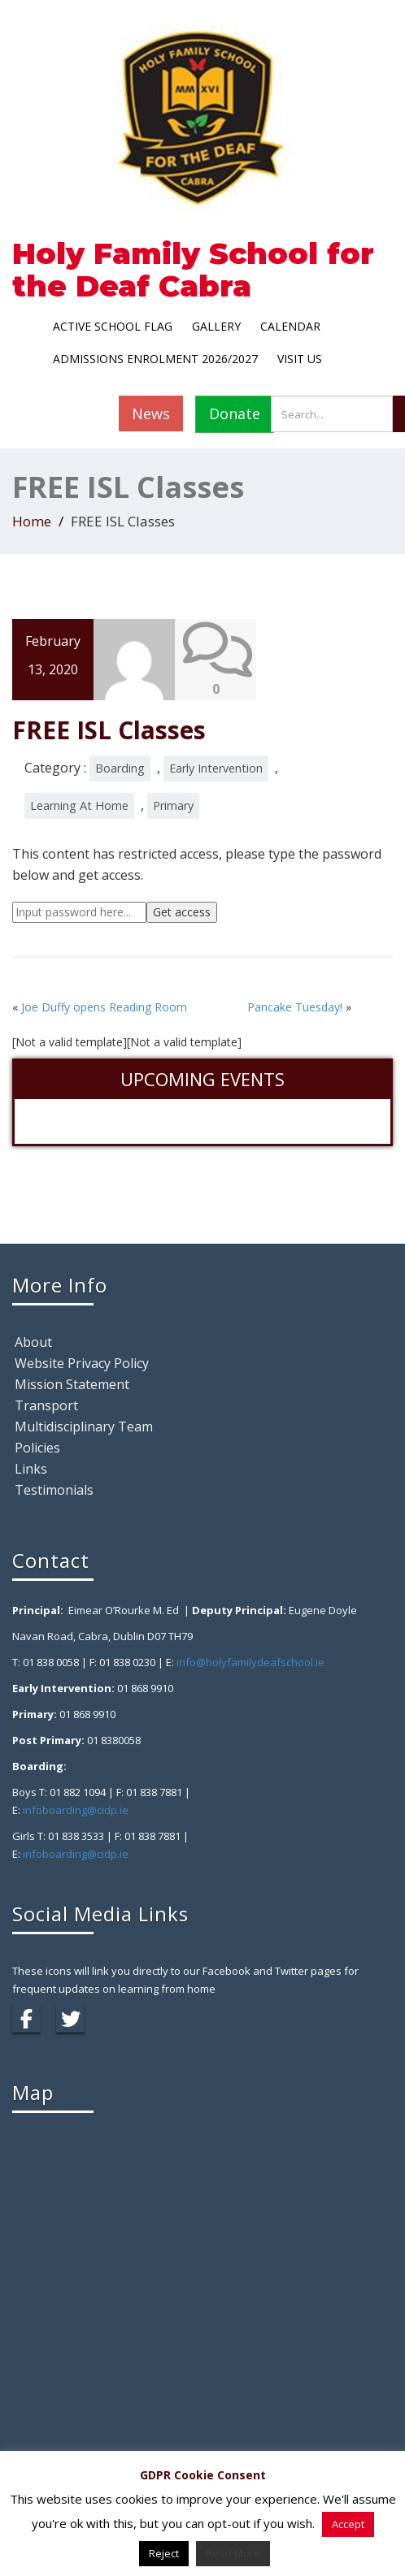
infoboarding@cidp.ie (75, 1810)
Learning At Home (79, 804)
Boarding (120, 767)
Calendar (290, 326)
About (33, 1342)
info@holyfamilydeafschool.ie (250, 1662)
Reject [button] (164, 2553)
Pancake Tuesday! (294, 1006)
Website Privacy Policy (82, 1363)
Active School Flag (112, 326)
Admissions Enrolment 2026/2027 (155, 358)
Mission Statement (72, 1384)
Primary (173, 804)
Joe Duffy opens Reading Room (104, 1006)
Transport (46, 1405)
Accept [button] (348, 2524)
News (151, 413)
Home (31, 521)
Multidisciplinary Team (84, 1426)
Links (31, 1469)
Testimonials (54, 1490)
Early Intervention (216, 767)
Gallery (216, 326)
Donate (234, 413)
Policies (37, 1448)
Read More (233, 2553)
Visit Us (299, 358)
